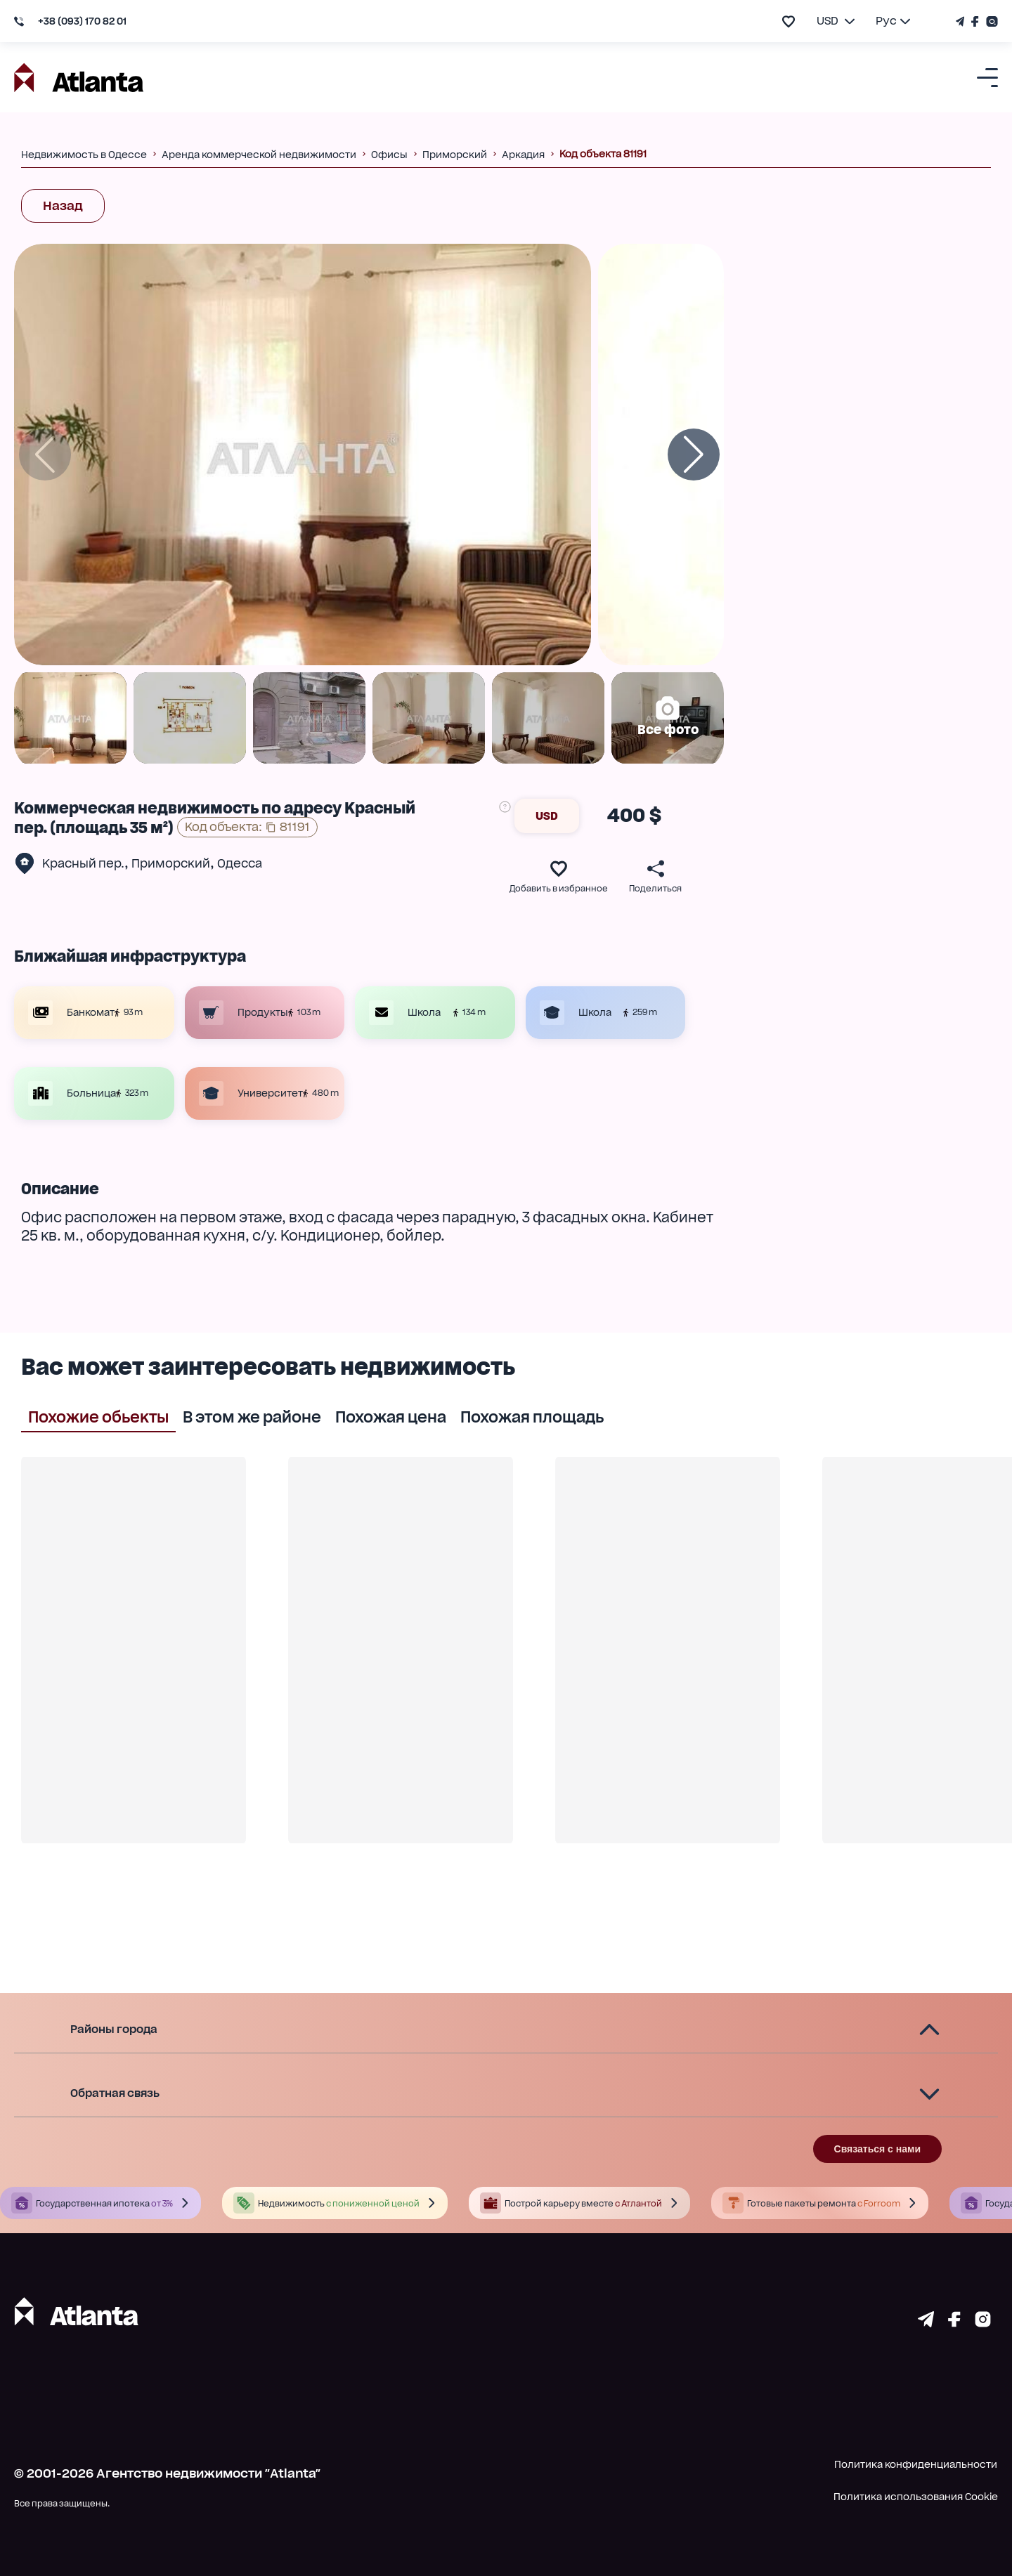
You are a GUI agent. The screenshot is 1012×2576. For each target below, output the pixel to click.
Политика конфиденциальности (915, 2464)
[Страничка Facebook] (975, 21)
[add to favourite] (788, 21)
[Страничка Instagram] (990, 21)
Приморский (170, 863)
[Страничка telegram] (926, 2322)
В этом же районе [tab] (252, 1415)
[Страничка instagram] (983, 2322)
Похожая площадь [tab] (532, 1415)
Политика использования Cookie (915, 2496)
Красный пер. (83, 863)
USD (547, 816)
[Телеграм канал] (962, 21)
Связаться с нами (877, 2149)
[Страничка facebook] (954, 2322)
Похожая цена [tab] (390, 1415)
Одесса (239, 863)
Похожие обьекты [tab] (98, 1415)
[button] (506, 2030)
